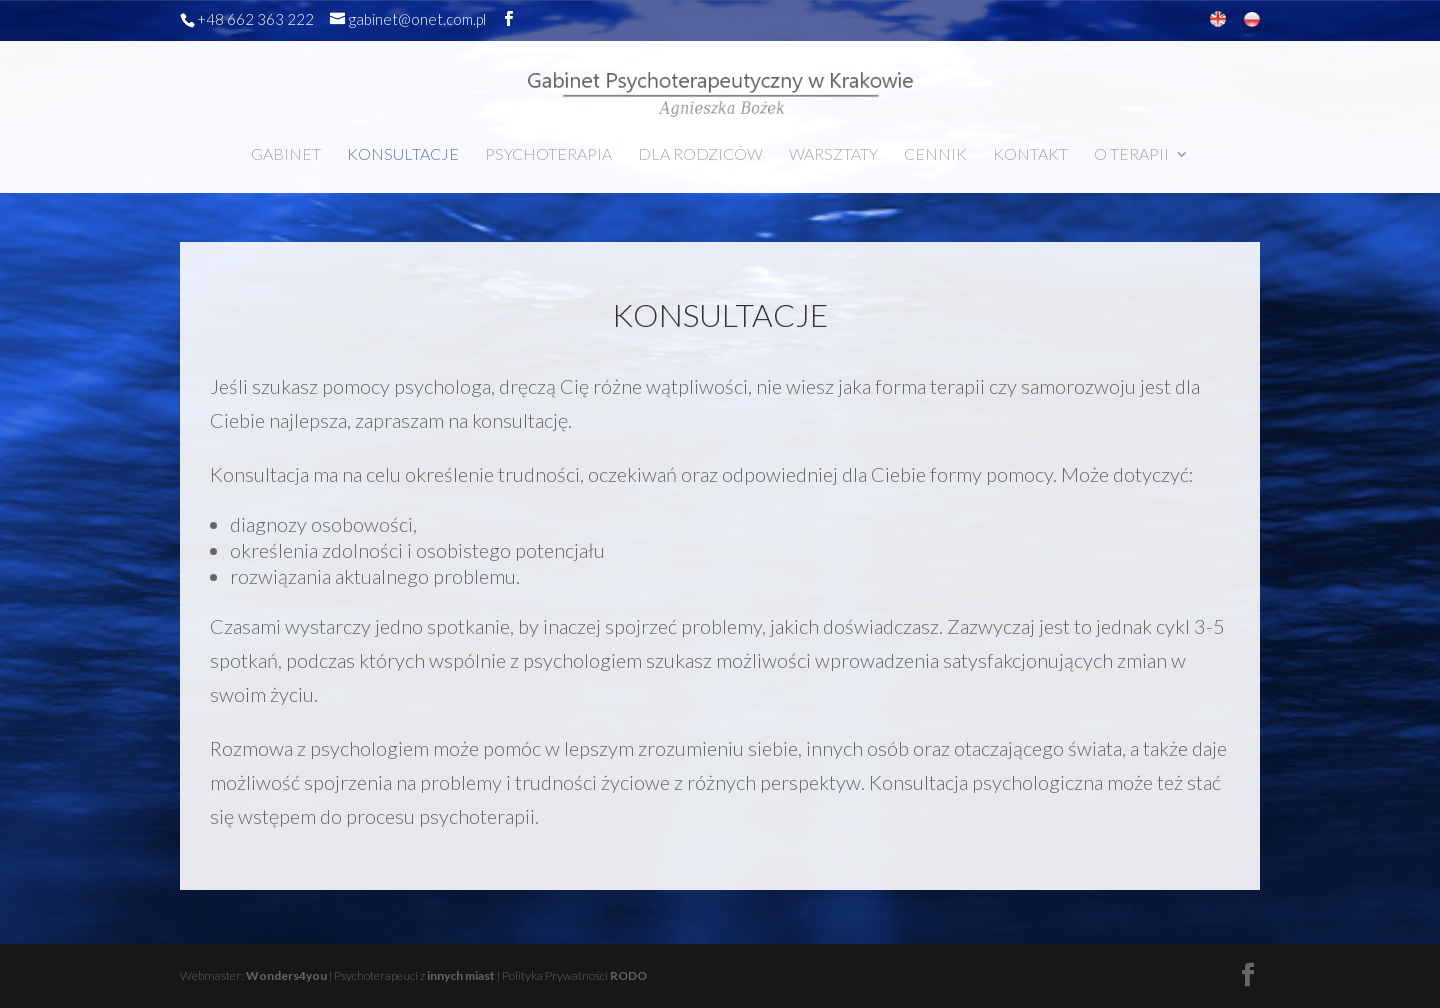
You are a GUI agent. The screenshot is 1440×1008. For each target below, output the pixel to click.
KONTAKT (1030, 155)
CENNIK (935, 155)
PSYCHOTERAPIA (548, 155)
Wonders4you (286, 975)
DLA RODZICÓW (700, 155)
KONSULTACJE (403, 155)
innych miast (461, 975)
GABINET (286, 155)
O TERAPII (1131, 155)
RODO (628, 975)
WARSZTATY (833, 155)
